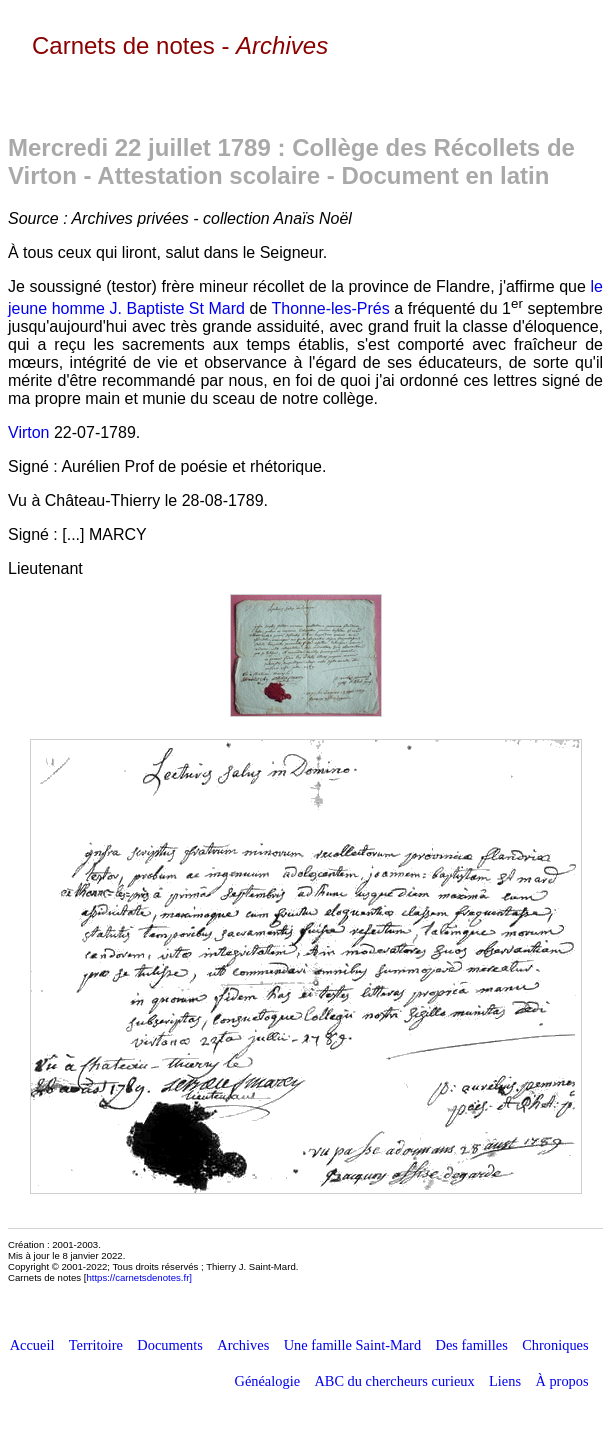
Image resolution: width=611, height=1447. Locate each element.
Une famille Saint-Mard (352, 1345)
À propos (561, 1381)
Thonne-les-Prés (330, 308)
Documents (170, 1345)
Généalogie (268, 1381)
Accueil (32, 1345)
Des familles (472, 1345)
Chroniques (555, 1345)
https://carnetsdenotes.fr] (139, 1277)
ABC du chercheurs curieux (394, 1381)
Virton (29, 432)
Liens (505, 1381)
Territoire (96, 1345)
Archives (243, 1345)
